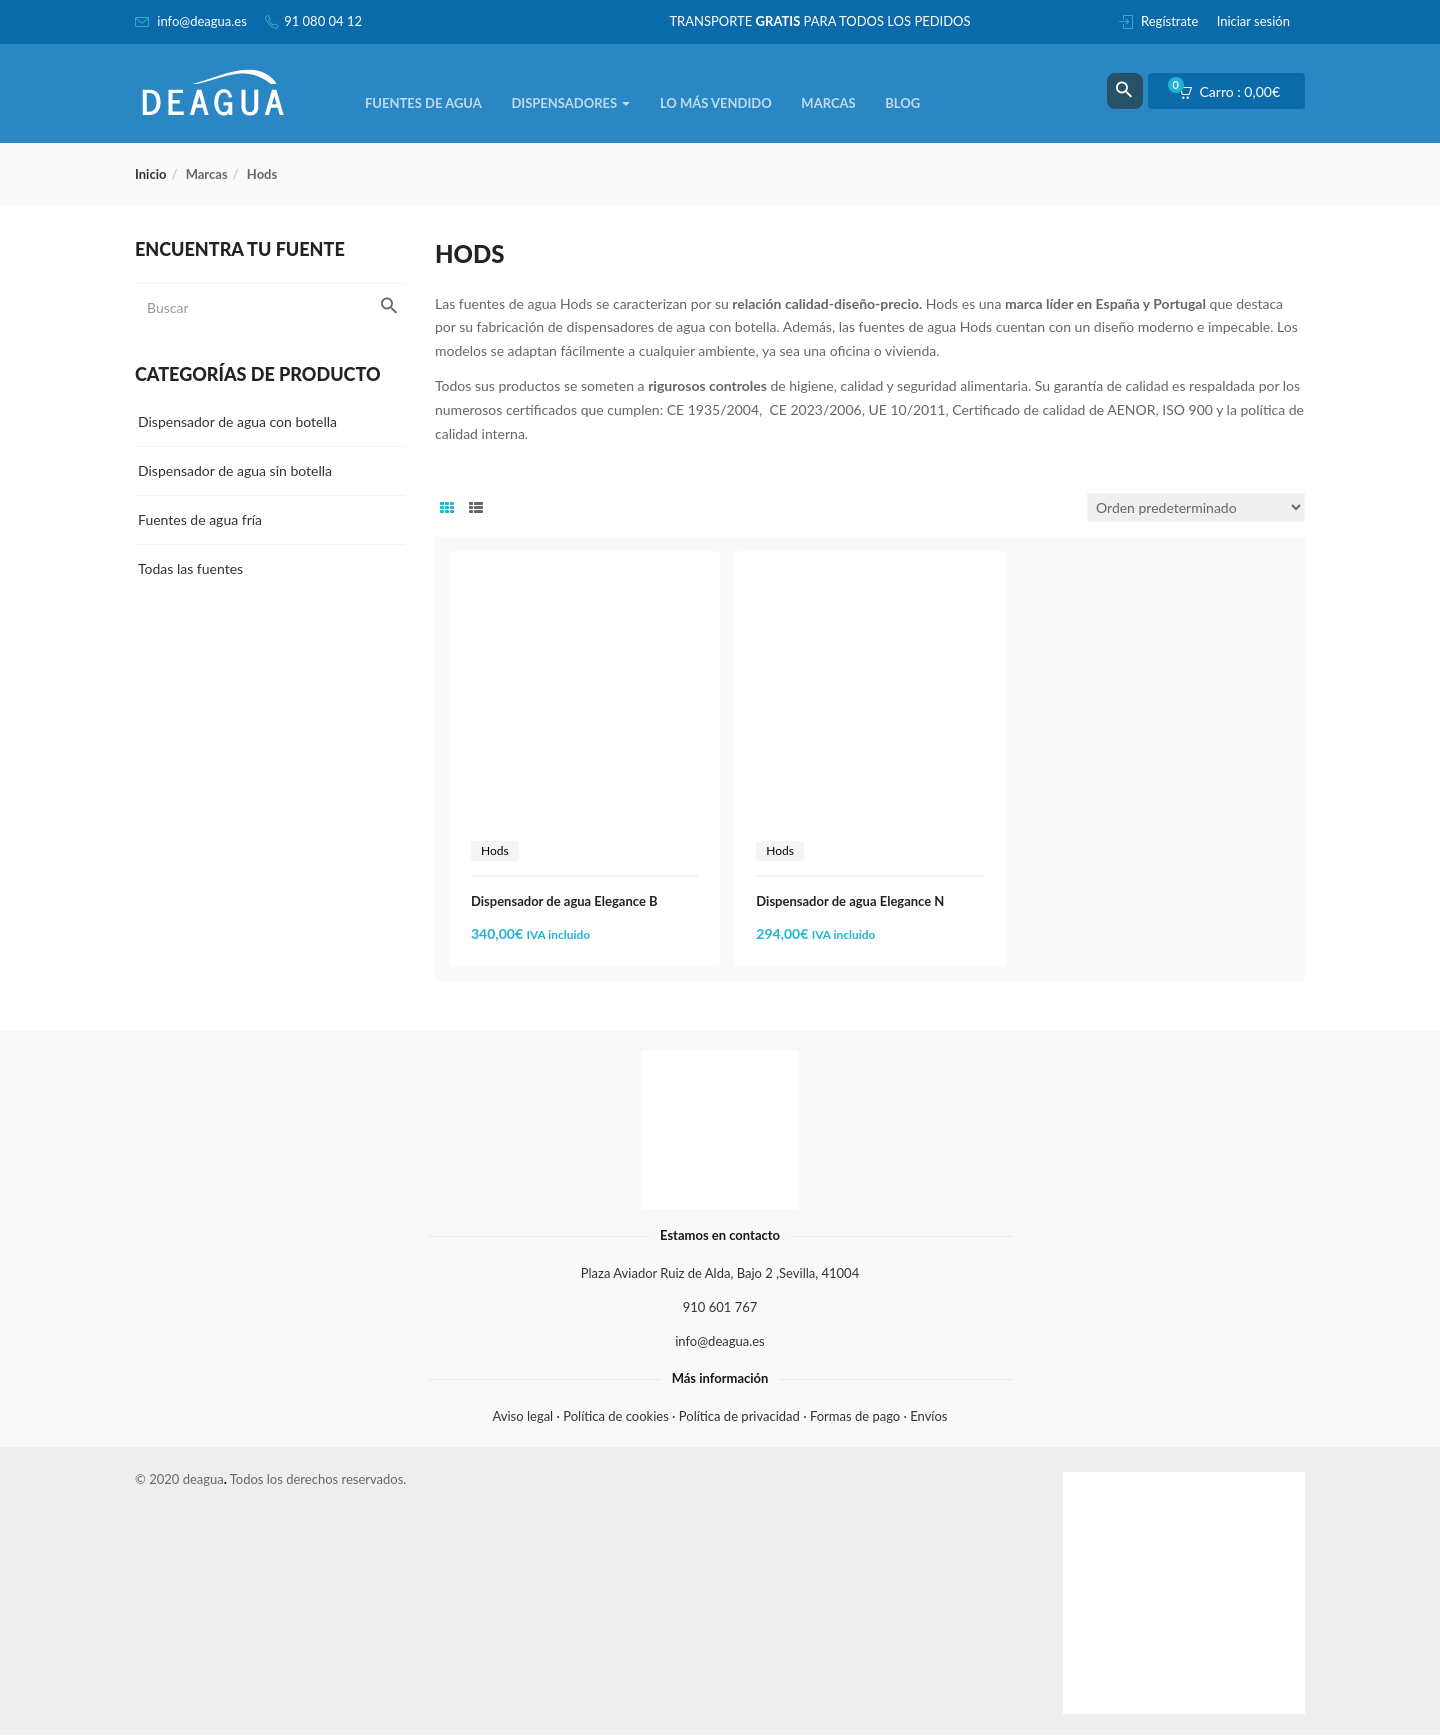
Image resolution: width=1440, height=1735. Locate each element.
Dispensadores (570, 103)
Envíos (928, 1416)
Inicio (150, 174)
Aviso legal (523, 1416)
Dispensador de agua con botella (237, 421)
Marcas (828, 103)
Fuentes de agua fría (200, 519)
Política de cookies (616, 1416)
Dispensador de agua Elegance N (850, 901)
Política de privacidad (739, 1416)
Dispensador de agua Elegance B (564, 901)
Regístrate (1169, 21)
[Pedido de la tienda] (1196, 507)
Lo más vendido (716, 103)
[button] (1235, 92)
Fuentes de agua (423, 103)
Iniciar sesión (1253, 21)
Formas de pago (855, 1416)
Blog (902, 103)
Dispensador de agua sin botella (235, 470)
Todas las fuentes (190, 568)
